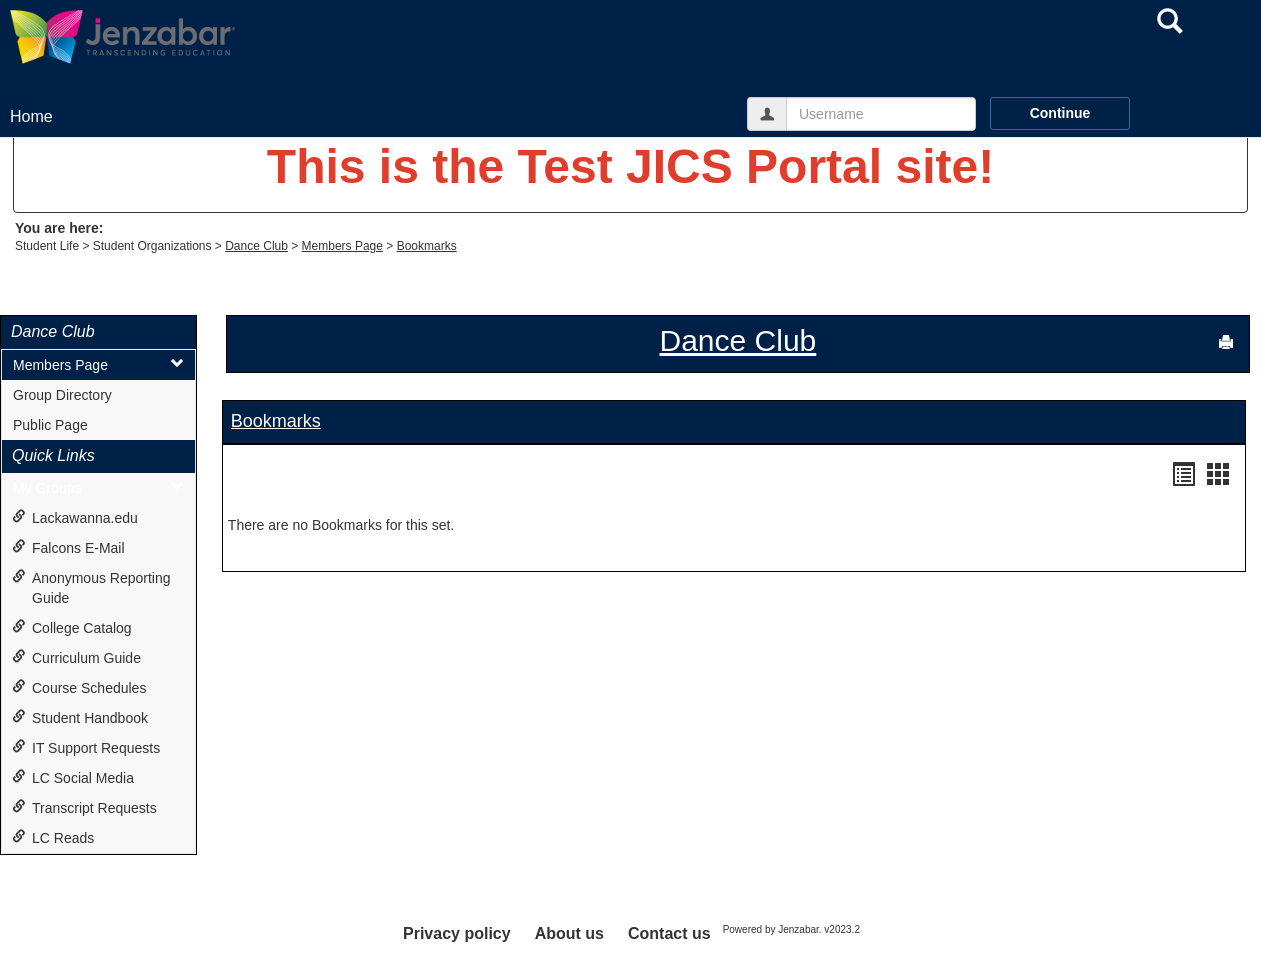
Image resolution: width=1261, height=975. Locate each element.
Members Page (342, 246)
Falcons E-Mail (68, 547)
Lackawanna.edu (75, 517)
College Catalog (72, 627)
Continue (1060, 113)
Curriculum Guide (76, 657)
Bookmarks (427, 246)
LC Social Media (73, 777)
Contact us (669, 933)
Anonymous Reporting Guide (91, 587)
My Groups (98, 487)
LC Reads (53, 837)
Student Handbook (80, 717)
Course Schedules (79, 687)
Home (31, 116)
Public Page (50, 425)
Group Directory (62, 395)
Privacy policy (457, 933)
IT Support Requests (86, 747)
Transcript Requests (84, 807)
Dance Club (256, 246)
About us (569, 933)
